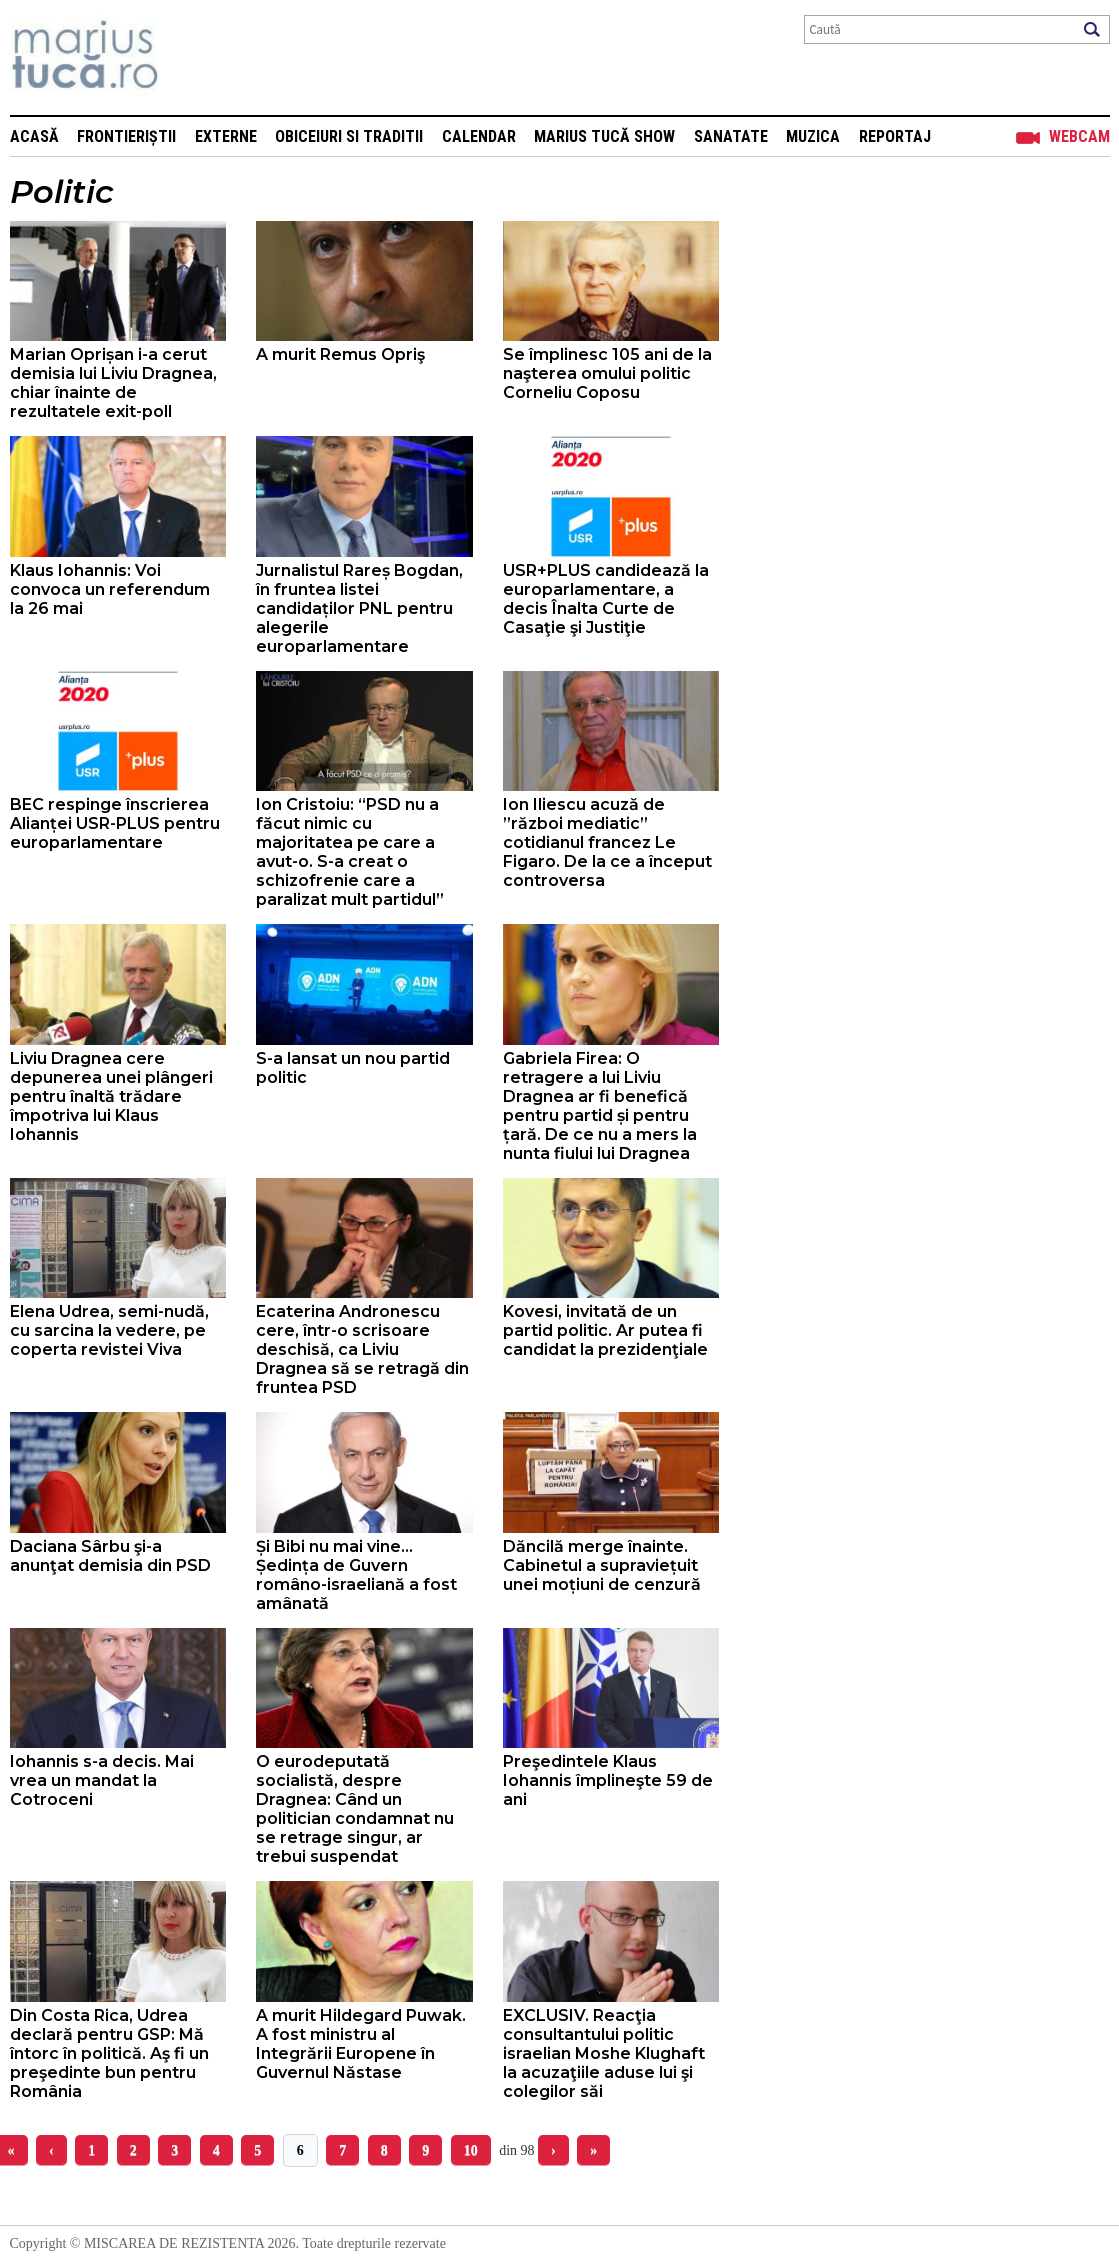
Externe (226, 136)
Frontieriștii (126, 136)
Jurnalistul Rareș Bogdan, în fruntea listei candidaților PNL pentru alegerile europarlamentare (359, 608)
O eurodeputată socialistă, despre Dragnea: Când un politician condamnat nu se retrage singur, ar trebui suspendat (355, 1809)
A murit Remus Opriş (340, 354)
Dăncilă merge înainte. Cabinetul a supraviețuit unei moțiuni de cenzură (602, 1565)
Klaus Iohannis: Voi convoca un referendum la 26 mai (110, 589)
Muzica (813, 136)
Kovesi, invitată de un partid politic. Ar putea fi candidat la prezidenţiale (605, 1330)
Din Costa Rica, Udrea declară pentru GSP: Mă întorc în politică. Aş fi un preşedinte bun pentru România (109, 2053)
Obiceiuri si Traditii (349, 136)
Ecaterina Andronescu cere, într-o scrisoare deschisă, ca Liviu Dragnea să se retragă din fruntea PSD (362, 1349)
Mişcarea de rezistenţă (192, 57)
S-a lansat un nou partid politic (353, 1068)
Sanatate (731, 136)
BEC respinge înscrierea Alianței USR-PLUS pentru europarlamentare (115, 823)
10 (471, 2150)
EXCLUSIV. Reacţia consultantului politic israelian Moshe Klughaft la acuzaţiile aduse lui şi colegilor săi (604, 2053)
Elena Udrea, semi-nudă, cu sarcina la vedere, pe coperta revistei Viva (109, 1330)
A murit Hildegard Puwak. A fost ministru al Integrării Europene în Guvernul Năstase (361, 2044)
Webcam (1079, 136)
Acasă (34, 136)
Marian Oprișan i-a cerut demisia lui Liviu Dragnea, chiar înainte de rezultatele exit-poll (113, 383)
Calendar (479, 136)
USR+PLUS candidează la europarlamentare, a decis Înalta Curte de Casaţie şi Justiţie (606, 599)
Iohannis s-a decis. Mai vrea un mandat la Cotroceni (102, 1780)
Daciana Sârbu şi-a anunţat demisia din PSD (110, 1556)
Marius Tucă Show (604, 136)
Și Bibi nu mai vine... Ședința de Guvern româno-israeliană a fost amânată (356, 1575)
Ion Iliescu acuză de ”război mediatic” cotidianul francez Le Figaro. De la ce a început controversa (607, 842)
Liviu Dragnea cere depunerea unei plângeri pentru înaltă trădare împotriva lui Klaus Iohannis (111, 1096)
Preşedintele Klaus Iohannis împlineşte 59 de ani (608, 1780)
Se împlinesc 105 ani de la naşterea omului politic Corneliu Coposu (607, 373)
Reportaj (895, 136)
